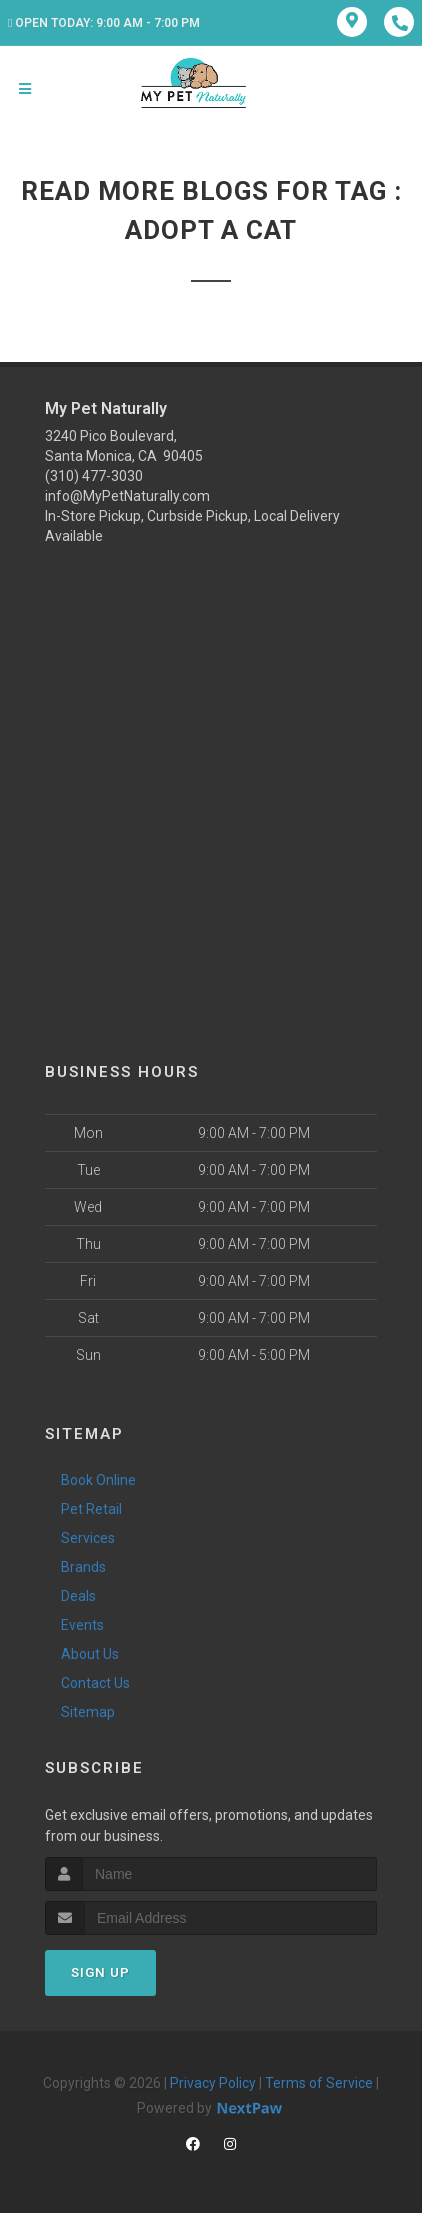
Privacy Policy (213, 2083)
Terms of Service (319, 2083)
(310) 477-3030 (94, 476)
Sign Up (100, 1972)
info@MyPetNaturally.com (127, 496)
